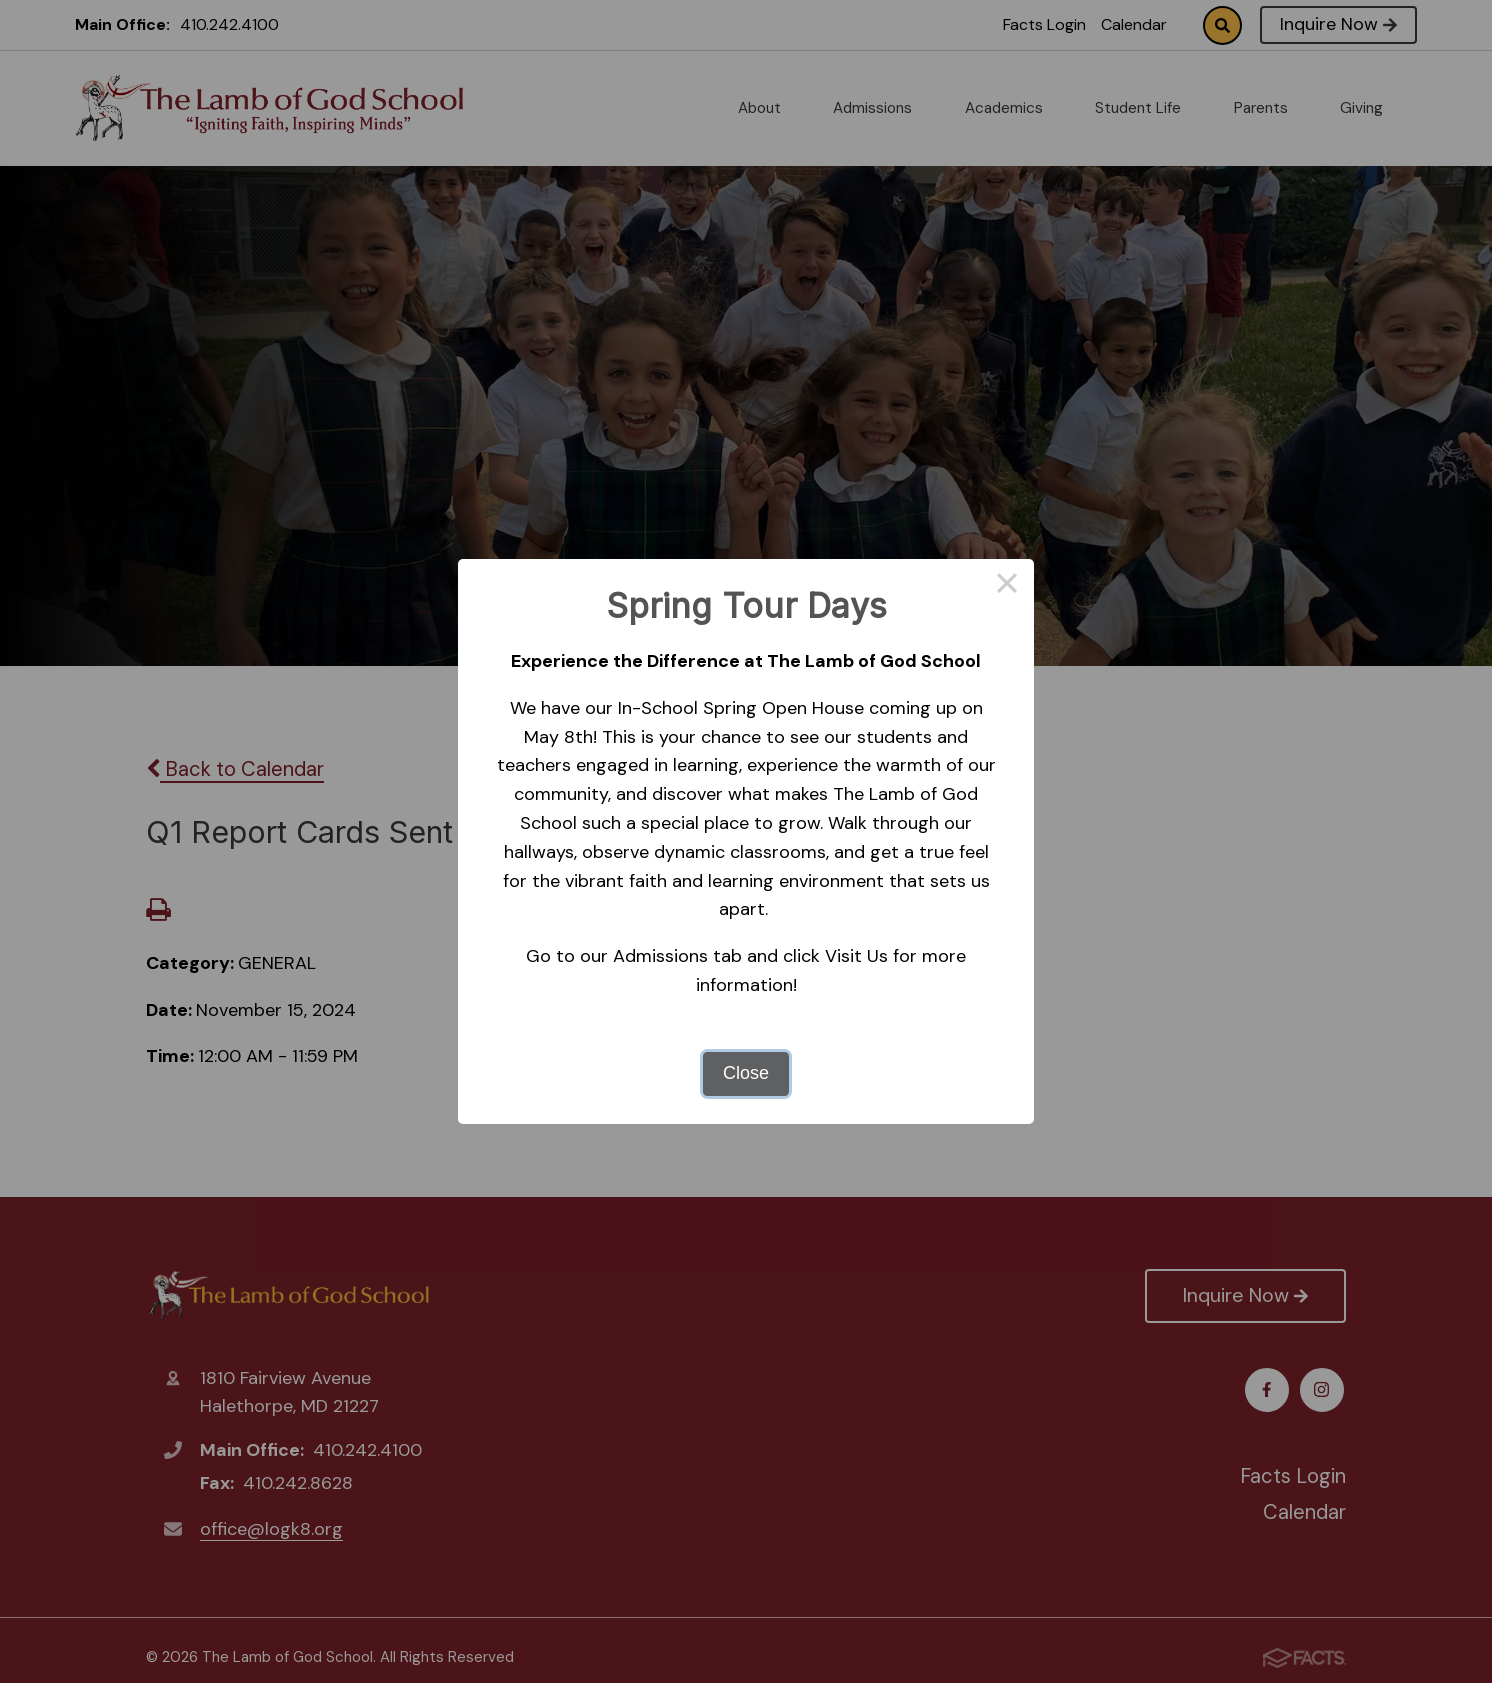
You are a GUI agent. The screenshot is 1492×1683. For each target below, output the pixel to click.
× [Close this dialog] (1006, 586)
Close (746, 1073)
